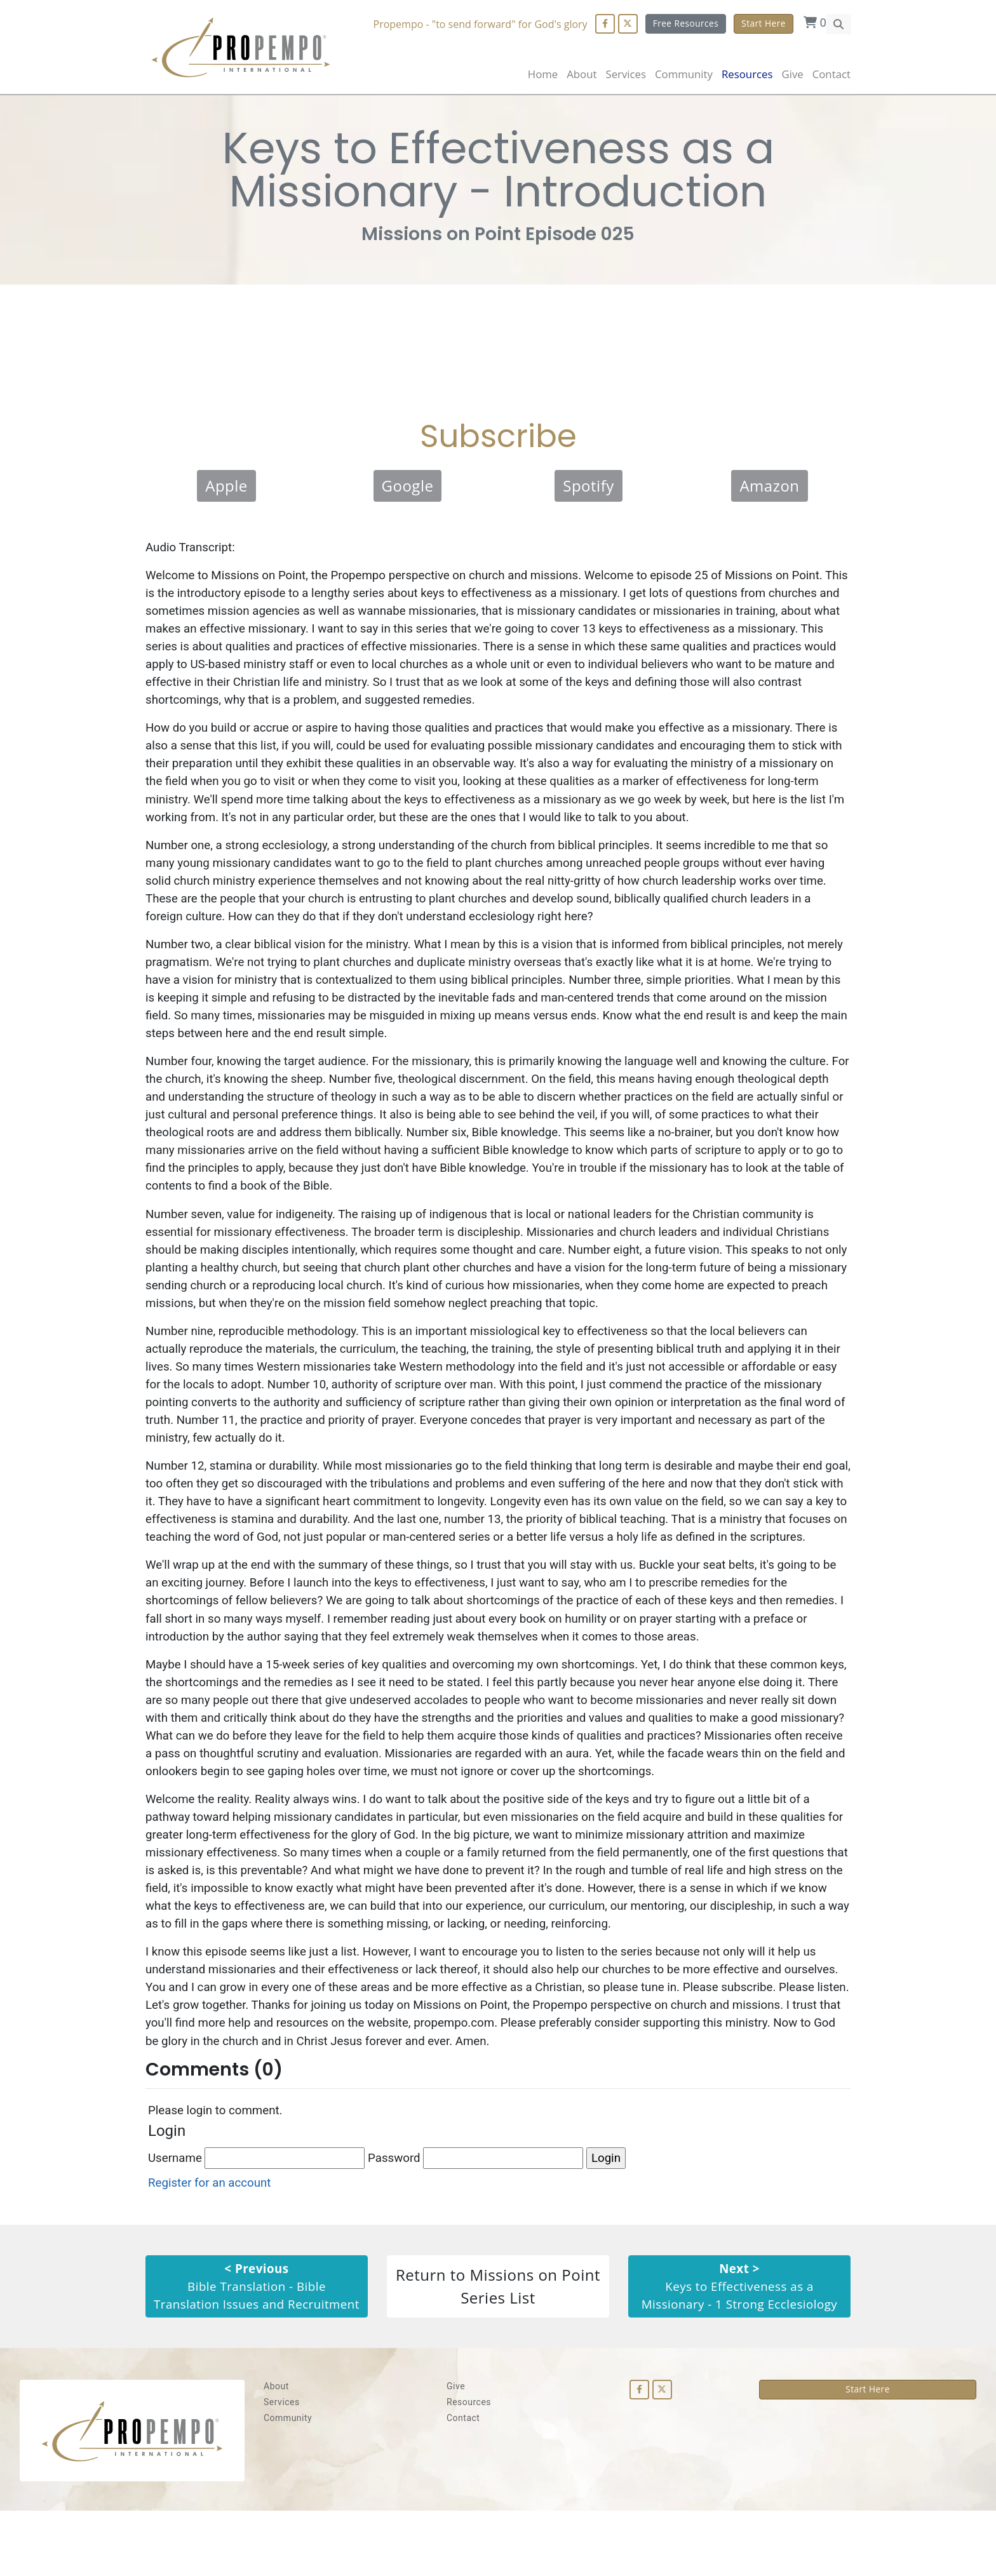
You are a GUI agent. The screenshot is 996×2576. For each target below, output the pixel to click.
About (581, 74)
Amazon (769, 489)
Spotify (588, 489)
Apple (226, 489)
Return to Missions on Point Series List (498, 2342)
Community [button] (684, 74)
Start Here (763, 23)
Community (288, 2483)
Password (478, 2204)
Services (282, 2467)
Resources (469, 2467)
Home (543, 74)
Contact (831, 74)
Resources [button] (747, 74)
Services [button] (625, 74)
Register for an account (210, 2229)
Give (792, 74)
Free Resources (685, 23)
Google (408, 489)
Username (257, 2204)
